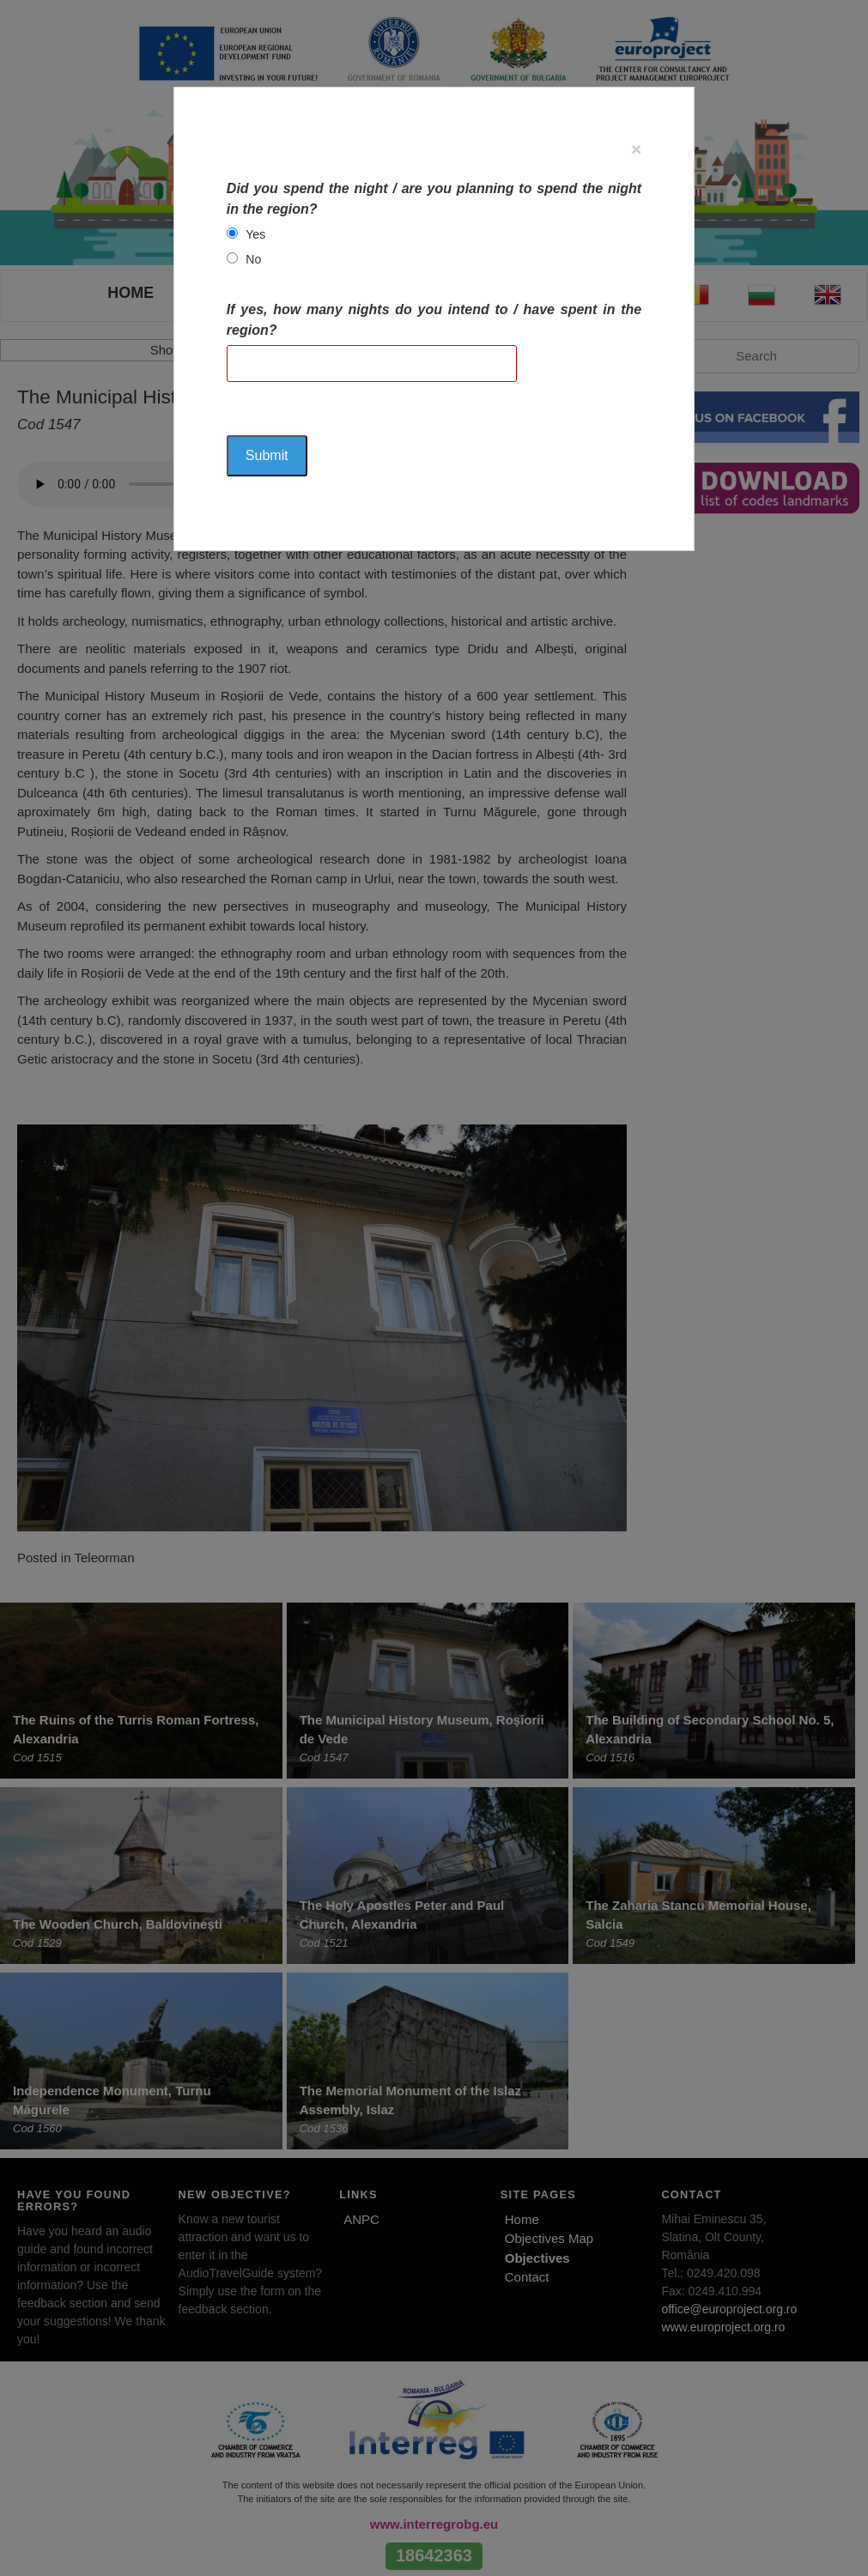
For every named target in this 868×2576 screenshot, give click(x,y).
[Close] (636, 149)
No (253, 259)
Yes (255, 234)
